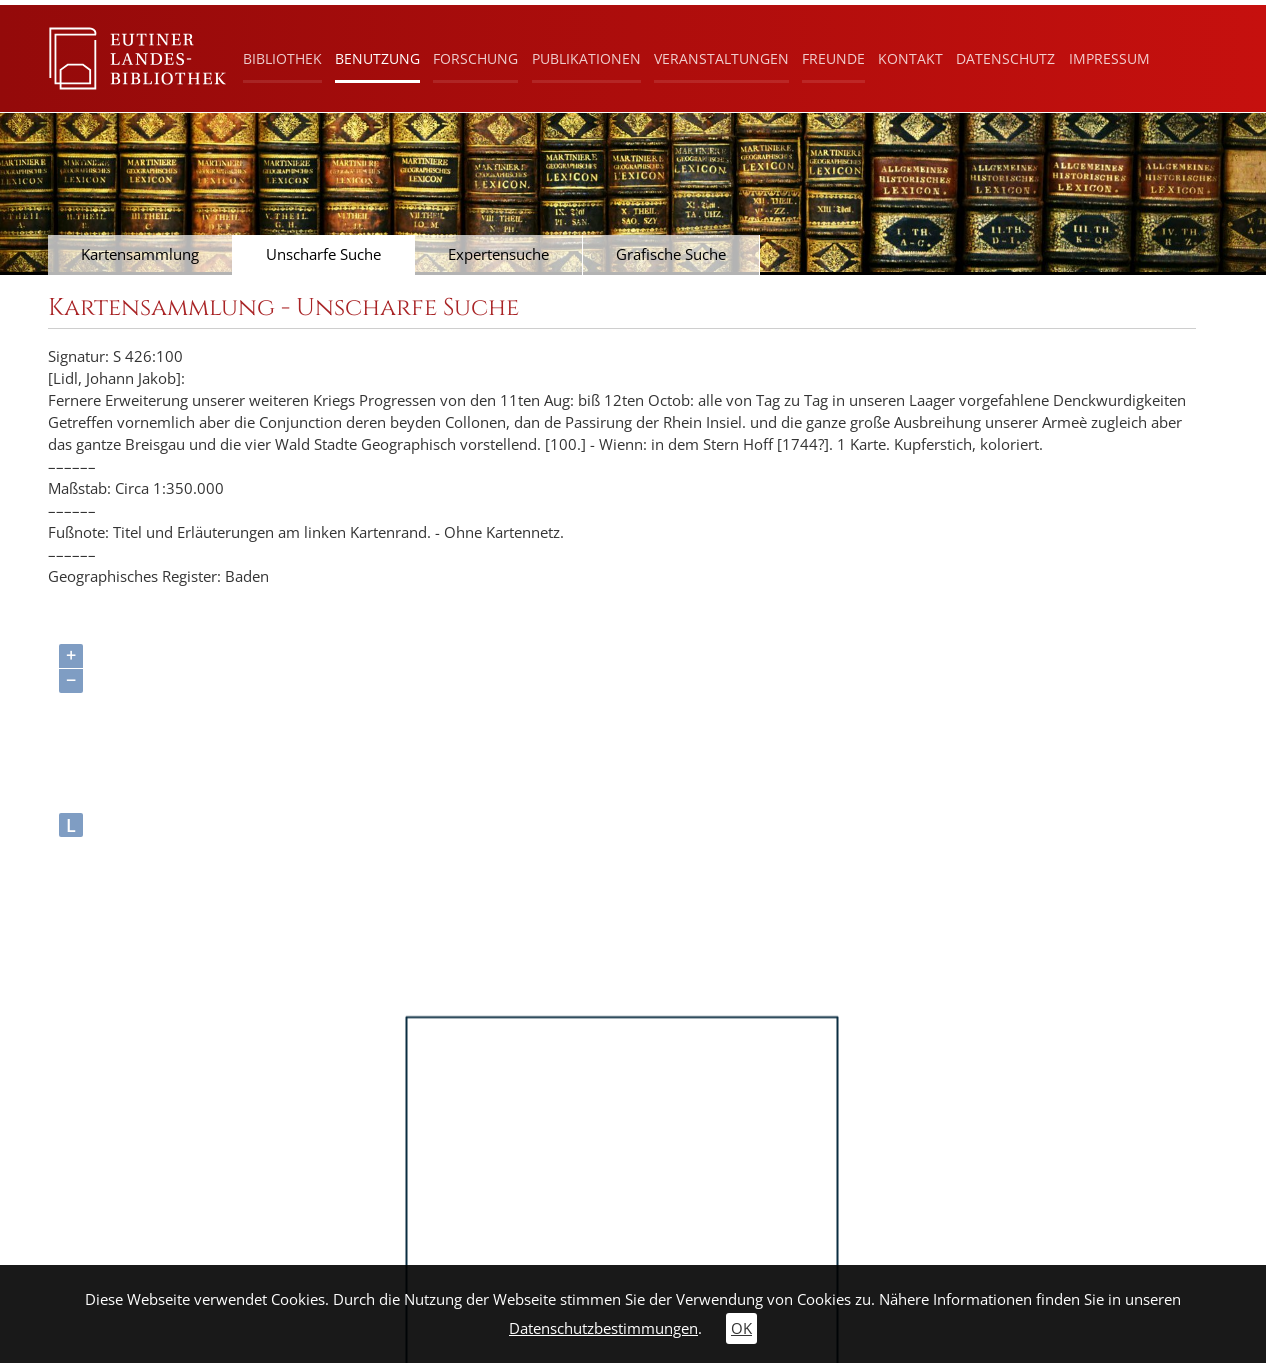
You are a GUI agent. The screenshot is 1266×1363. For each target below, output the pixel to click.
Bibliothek (282, 58)
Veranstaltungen (721, 58)
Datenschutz (1005, 58)
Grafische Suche (671, 254)
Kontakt (910, 58)
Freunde (833, 58)
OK (741, 1328)
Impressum (1109, 58)
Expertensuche (498, 254)
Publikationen (586, 58)
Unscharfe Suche (323, 254)
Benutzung (377, 58)
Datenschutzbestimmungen (603, 1328)
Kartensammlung (140, 254)
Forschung (475, 58)
